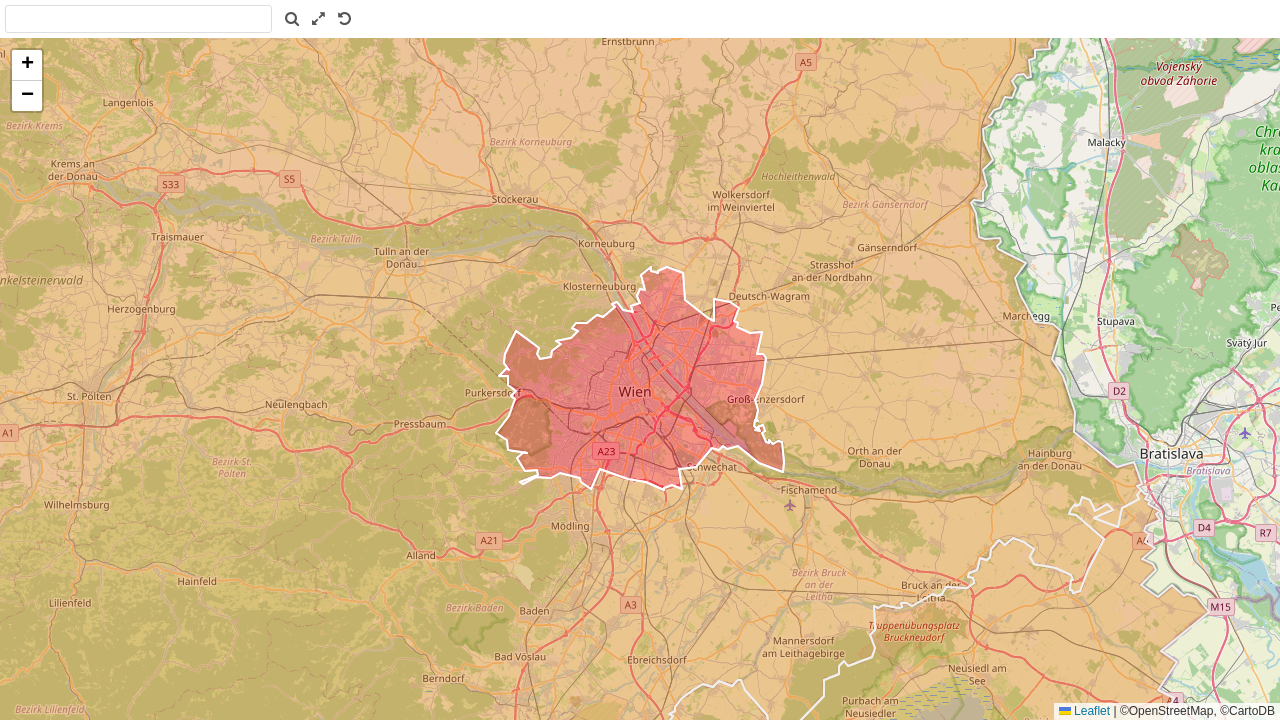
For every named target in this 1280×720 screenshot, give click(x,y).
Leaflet (1084, 711)
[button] (27, 65)
